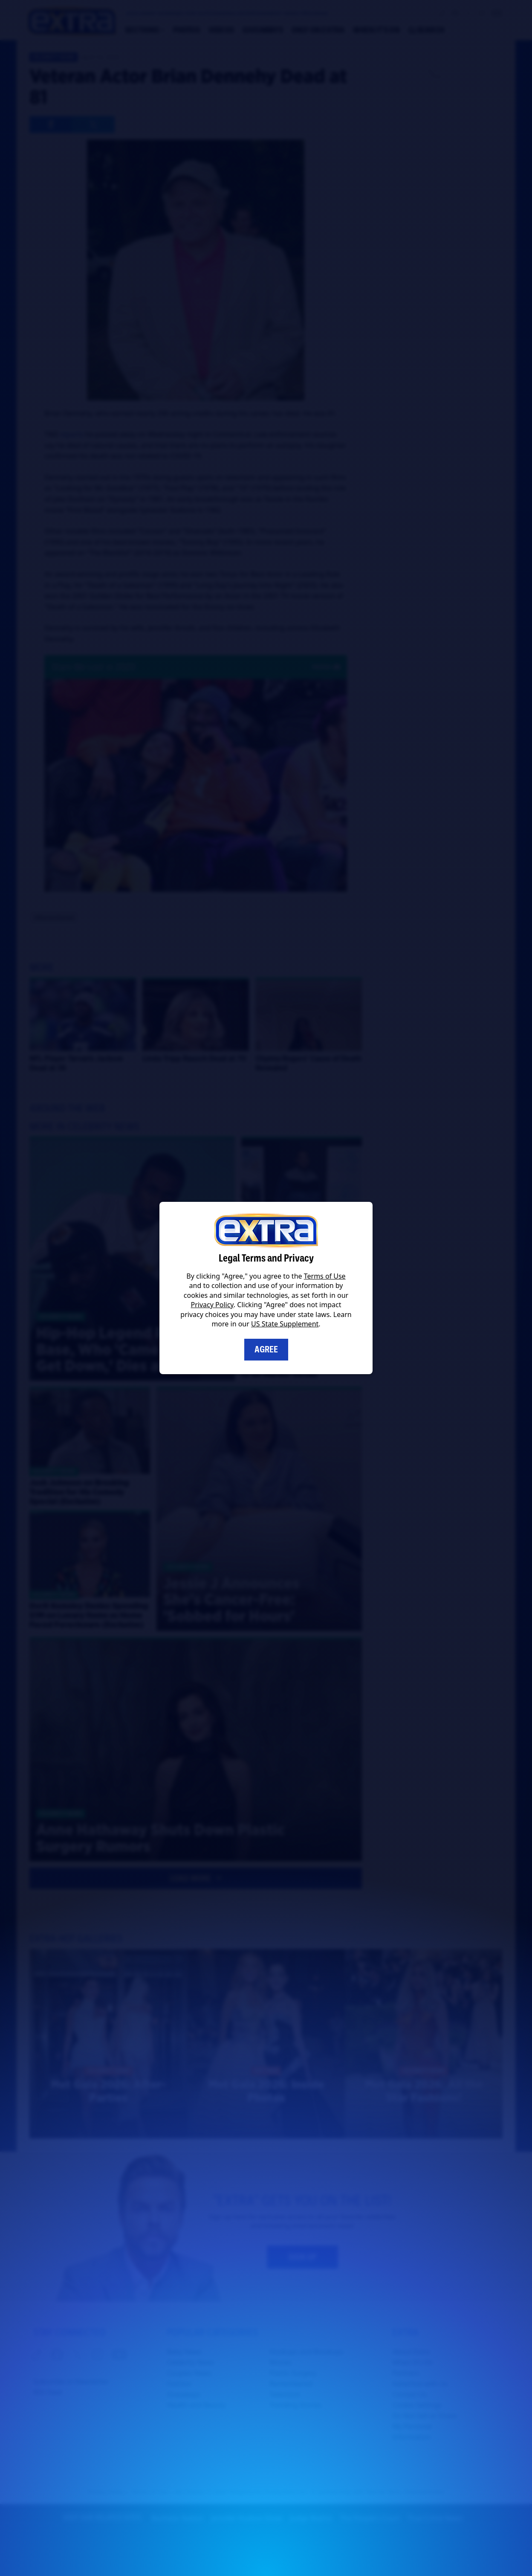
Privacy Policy (212, 1304)
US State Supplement (284, 1324)
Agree (266, 1349)
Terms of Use (325, 1276)
